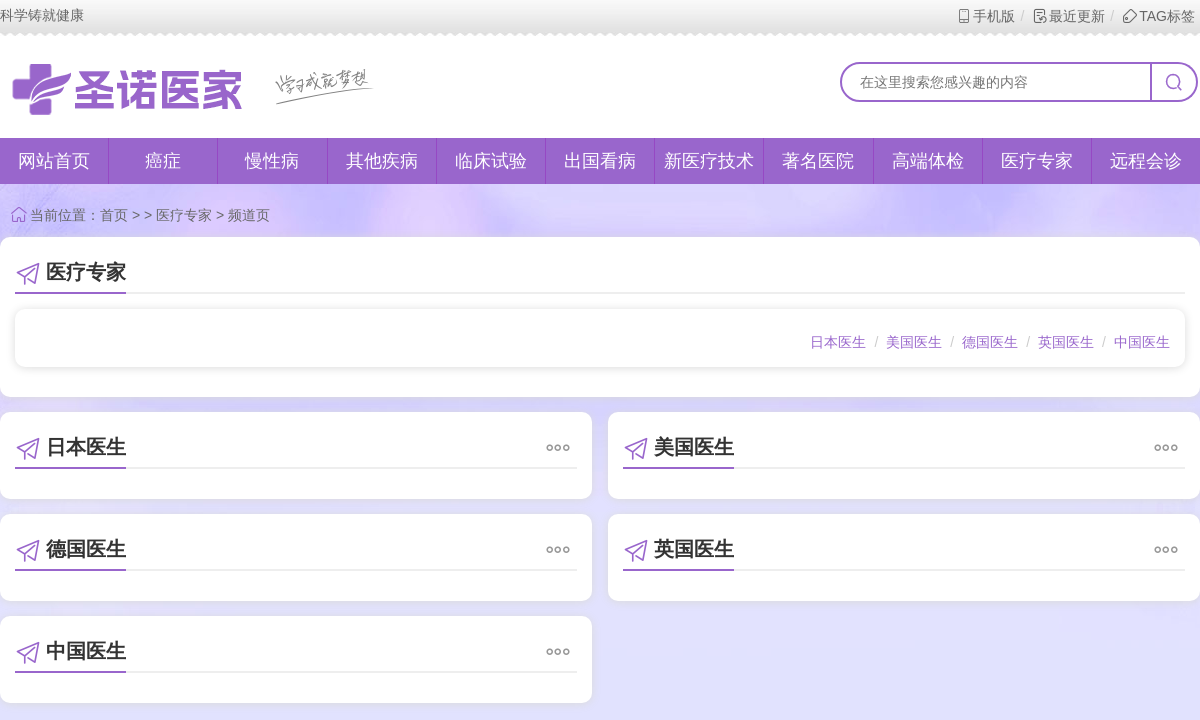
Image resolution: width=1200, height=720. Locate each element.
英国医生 (1066, 342)
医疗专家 (1037, 161)
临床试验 (491, 161)
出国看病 (600, 161)
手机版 (985, 16)
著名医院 (818, 161)
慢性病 (272, 161)
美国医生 (914, 342)
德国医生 (990, 342)
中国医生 (1142, 342)
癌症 (163, 161)
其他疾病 (382, 161)
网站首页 (54, 161)
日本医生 (838, 342)
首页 (114, 215)
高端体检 (928, 161)
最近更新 (1068, 16)
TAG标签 (1158, 16)
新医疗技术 (709, 161)
